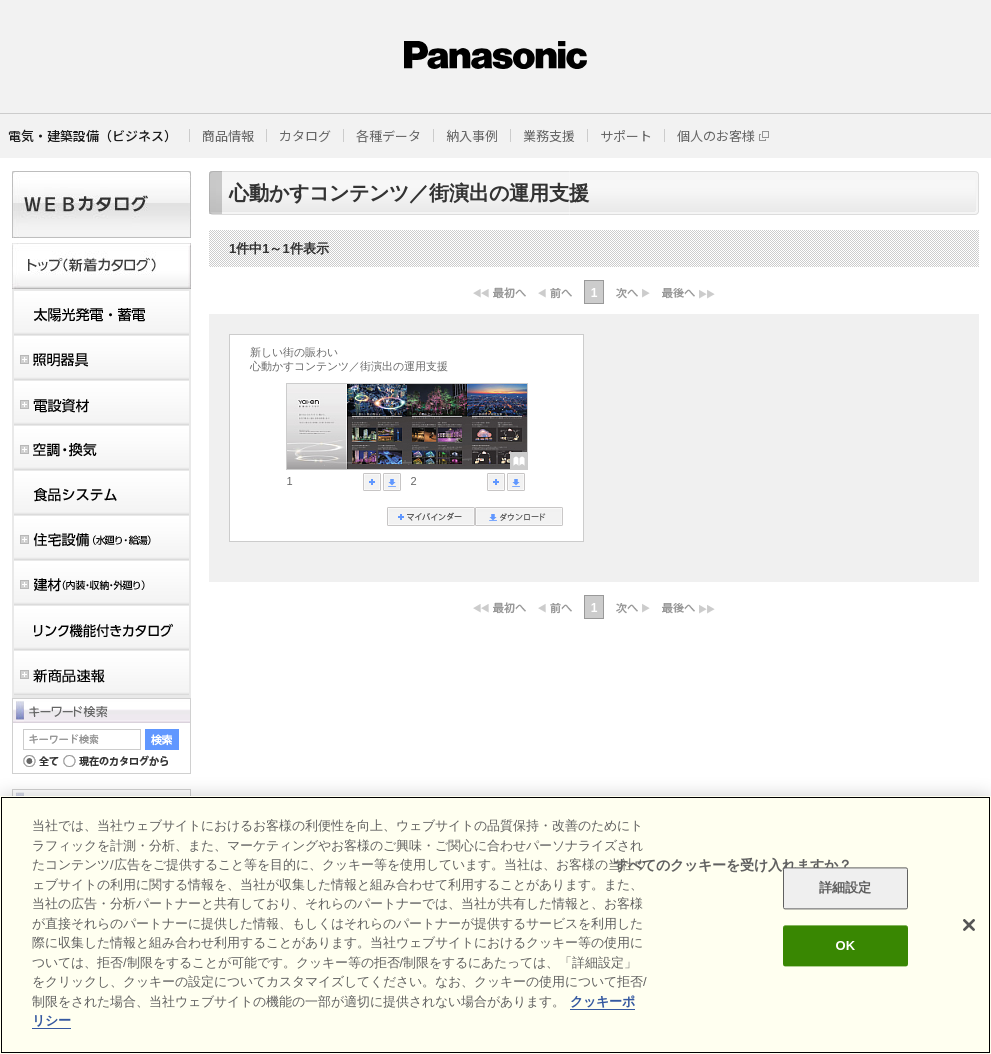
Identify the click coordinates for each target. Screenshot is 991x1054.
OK (845, 945)
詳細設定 (845, 888)
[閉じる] (969, 925)
